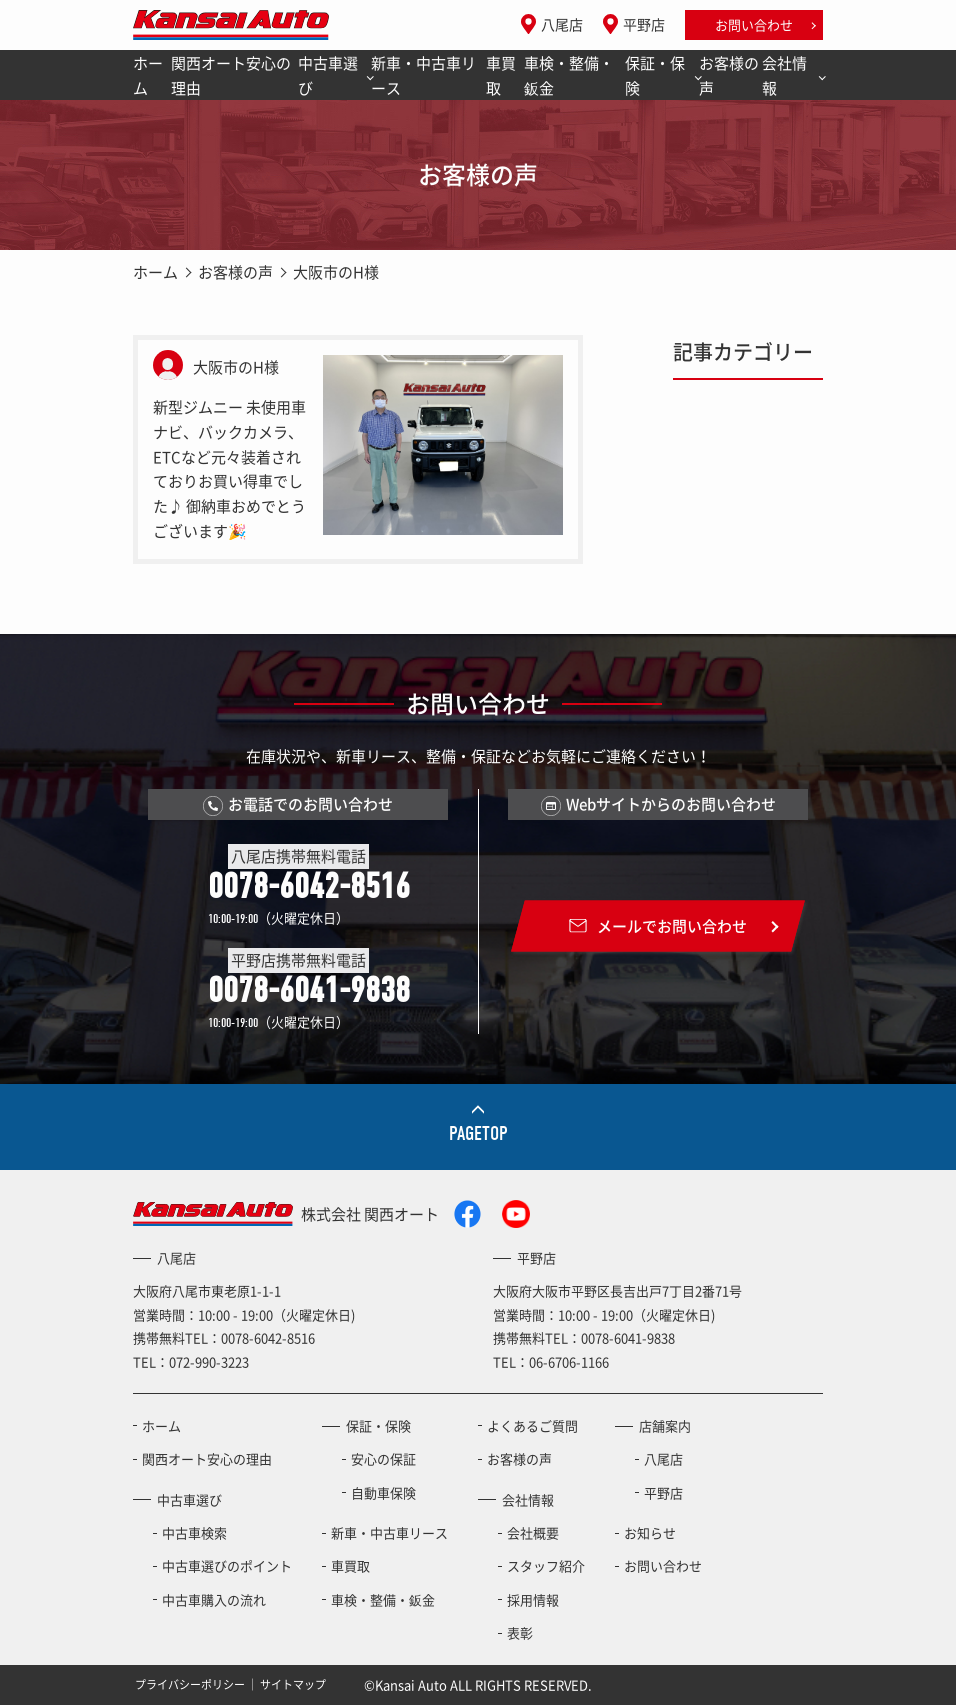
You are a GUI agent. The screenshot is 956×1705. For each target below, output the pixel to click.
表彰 (520, 1632)
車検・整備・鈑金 (569, 75)
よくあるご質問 (532, 1425)
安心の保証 (383, 1458)
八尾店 (562, 24)
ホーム (148, 75)
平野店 (644, 24)
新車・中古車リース (423, 75)
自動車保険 (383, 1492)
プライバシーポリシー (190, 1684)
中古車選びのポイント (227, 1565)
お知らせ (650, 1532)
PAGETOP (478, 1133)
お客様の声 (729, 75)
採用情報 (533, 1599)
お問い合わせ (754, 24)
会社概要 (533, 1532)
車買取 (501, 75)
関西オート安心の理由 (231, 75)
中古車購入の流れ (214, 1599)
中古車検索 (194, 1532)
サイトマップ (293, 1684)
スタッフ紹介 (546, 1565)
